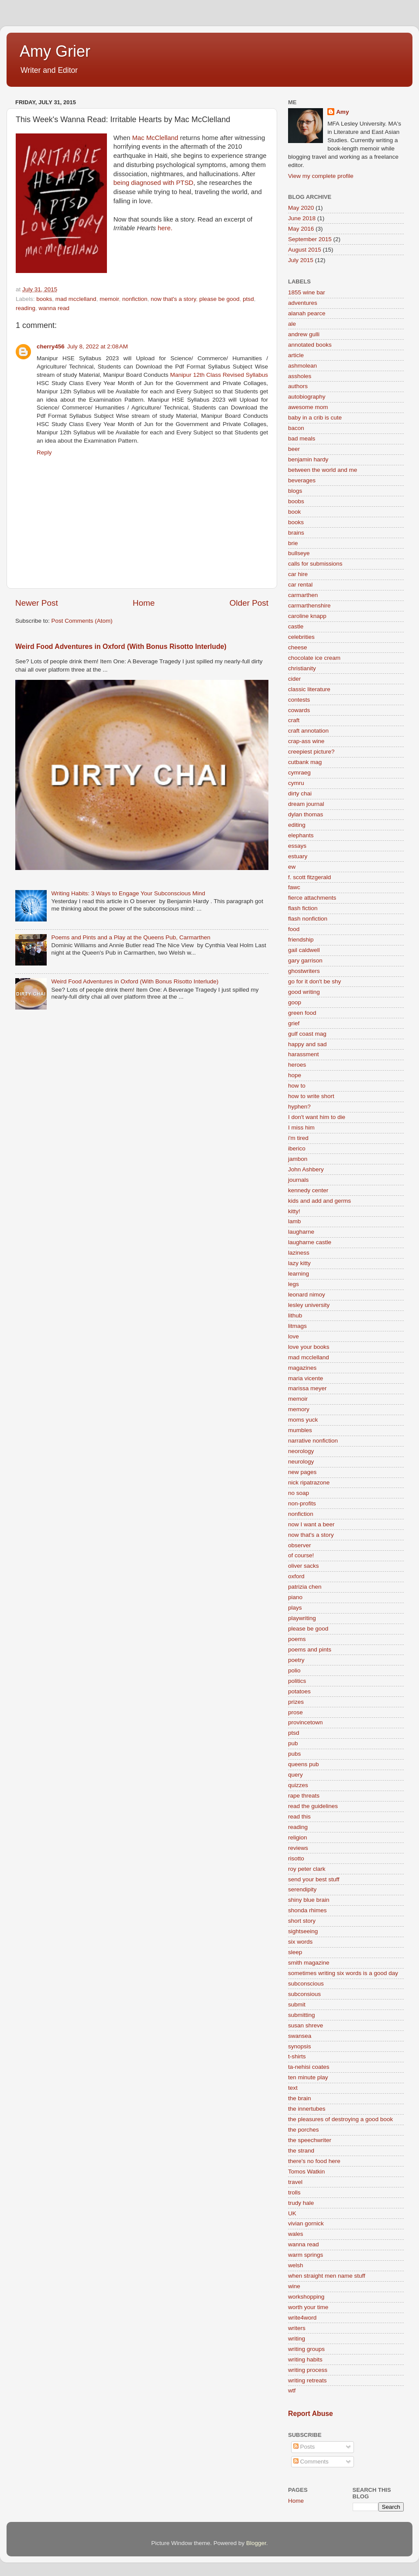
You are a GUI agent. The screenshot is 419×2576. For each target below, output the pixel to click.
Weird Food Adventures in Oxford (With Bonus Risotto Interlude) (121, 646)
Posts (304, 2446)
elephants (301, 835)
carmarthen (303, 595)
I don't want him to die (316, 1117)
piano (295, 1597)
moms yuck (303, 1419)
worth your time (308, 2307)
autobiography (307, 396)
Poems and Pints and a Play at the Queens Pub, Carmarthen (130, 937)
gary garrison (305, 960)
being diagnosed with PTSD (153, 182)
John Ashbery (306, 1169)
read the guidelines (313, 1806)
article (296, 355)
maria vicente (305, 1378)
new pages (302, 1472)
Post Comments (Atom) (82, 621)
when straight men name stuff (326, 2275)
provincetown (305, 1722)
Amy (342, 112)
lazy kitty (299, 1263)
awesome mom (308, 407)
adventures (302, 303)
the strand (301, 2150)
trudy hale (301, 2203)
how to (297, 1085)
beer (294, 449)
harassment (303, 1054)
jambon (297, 1159)
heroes (297, 1064)
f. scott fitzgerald (309, 877)
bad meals (301, 438)
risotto (296, 1858)
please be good (219, 299)
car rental (300, 584)
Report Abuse (310, 2413)
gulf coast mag (307, 1033)
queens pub (303, 1764)
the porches (303, 2129)
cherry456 (51, 346)
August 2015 (304, 249)
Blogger (256, 2543)
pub (293, 1743)
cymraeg (299, 772)
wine (294, 2286)
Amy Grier (55, 51)
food (293, 929)
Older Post (249, 602)
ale (292, 324)
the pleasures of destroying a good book (340, 2119)
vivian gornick (306, 2223)
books (44, 299)
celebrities (301, 637)
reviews (298, 1848)
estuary (297, 856)
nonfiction (135, 299)
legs (293, 1284)
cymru (296, 783)
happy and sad (307, 1044)
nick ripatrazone (309, 1482)
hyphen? (299, 1106)
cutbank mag (305, 762)
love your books (309, 1347)
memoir (109, 299)
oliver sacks (303, 1566)
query (295, 1774)
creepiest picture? (311, 751)
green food (302, 1013)
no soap (298, 1493)
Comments (311, 2461)
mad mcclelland (75, 299)
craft (293, 720)
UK (292, 2213)
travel (295, 2182)
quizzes (298, 1785)
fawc (294, 887)
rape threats (303, 1795)
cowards (299, 710)
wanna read (54, 308)
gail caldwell (304, 950)
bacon (296, 428)
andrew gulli (303, 334)
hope (294, 1075)
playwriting (302, 1618)
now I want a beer (311, 1524)
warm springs (305, 2255)
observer (299, 1545)
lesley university (309, 1305)
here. (164, 228)
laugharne (301, 1231)
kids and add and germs (319, 1201)
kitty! (294, 1211)
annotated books (310, 344)
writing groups (306, 2349)
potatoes (299, 1691)
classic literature (309, 689)
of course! (301, 1555)
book (294, 511)
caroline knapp (307, 616)
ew (291, 866)
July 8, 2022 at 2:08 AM (97, 346)
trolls (294, 2192)
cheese (297, 647)
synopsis (299, 2046)
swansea (299, 2036)
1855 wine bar (306, 292)
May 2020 (301, 208)
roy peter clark (307, 1869)
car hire (298, 574)
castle (295, 626)
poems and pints (309, 1649)
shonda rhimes (307, 1910)
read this (299, 1816)
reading (25, 308)
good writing (304, 992)
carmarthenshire (309, 605)
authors (298, 386)
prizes (296, 1702)
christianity (302, 668)
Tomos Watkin (306, 2171)
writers (297, 2328)
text (293, 2088)
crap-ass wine (306, 741)
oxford (296, 1576)
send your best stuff (314, 1879)
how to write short (311, 1096)
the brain (299, 2098)
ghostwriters (304, 971)
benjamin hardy (308, 459)
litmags (297, 1326)
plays (295, 1607)
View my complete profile (321, 176)
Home (144, 602)
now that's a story (173, 299)
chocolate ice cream (314, 658)
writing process (307, 2370)
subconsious (304, 1994)
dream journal (306, 804)
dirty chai (300, 793)
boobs (296, 501)
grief (293, 1023)
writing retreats (307, 2380)
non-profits (302, 1503)
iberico (297, 1148)
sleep (295, 1952)
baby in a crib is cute (315, 417)
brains (296, 532)
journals (298, 1180)
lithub (295, 1315)
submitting (301, 2015)
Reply (44, 452)
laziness (298, 1252)
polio (294, 1670)
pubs (294, 1753)
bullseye (299, 553)
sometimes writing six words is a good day (343, 1973)
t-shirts (297, 2056)
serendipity (302, 1889)
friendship (301, 939)
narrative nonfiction (313, 1440)
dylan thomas (305, 814)
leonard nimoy (306, 1294)
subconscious (306, 1983)
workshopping (306, 2296)
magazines (302, 1368)
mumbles (300, 1430)
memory (298, 1409)
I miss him (301, 1127)
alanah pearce (307, 313)
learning (298, 1273)
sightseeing (303, 1931)
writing (296, 2338)
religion (297, 1837)
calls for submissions (315, 563)
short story (302, 1920)
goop (294, 1002)
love (293, 1336)
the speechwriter (309, 2140)
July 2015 (300, 260)
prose (295, 1712)
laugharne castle (309, 1242)
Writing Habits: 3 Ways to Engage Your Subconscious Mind (128, 893)
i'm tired (298, 1138)
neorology (301, 1451)
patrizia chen (305, 1586)
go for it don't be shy (314, 981)
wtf (291, 2390)
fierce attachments (312, 897)
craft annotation (308, 730)
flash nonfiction (307, 918)
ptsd (248, 299)
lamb (294, 1221)
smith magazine (309, 1962)
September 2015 (310, 239)
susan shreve (305, 2025)
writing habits (305, 2359)
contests (299, 699)
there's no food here (314, 2161)
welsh (295, 2265)
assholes (299, 376)
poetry (296, 1660)
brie (293, 543)
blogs (295, 491)
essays (297, 846)
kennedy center (308, 1190)
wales (295, 2234)
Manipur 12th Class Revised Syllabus (219, 375)
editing (297, 825)
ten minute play (308, 2077)
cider (294, 679)
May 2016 (301, 228)
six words (300, 1941)
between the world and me (322, 470)
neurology (301, 1461)
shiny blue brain (309, 1900)
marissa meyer (307, 1388)
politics (297, 1681)
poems (297, 1639)
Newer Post (36, 602)
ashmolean (302, 365)
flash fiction (303, 908)
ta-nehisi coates (309, 2067)
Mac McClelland (155, 137)
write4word (302, 2317)
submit (297, 2004)
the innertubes (307, 2108)
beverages (302, 480)
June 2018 (302, 218)
